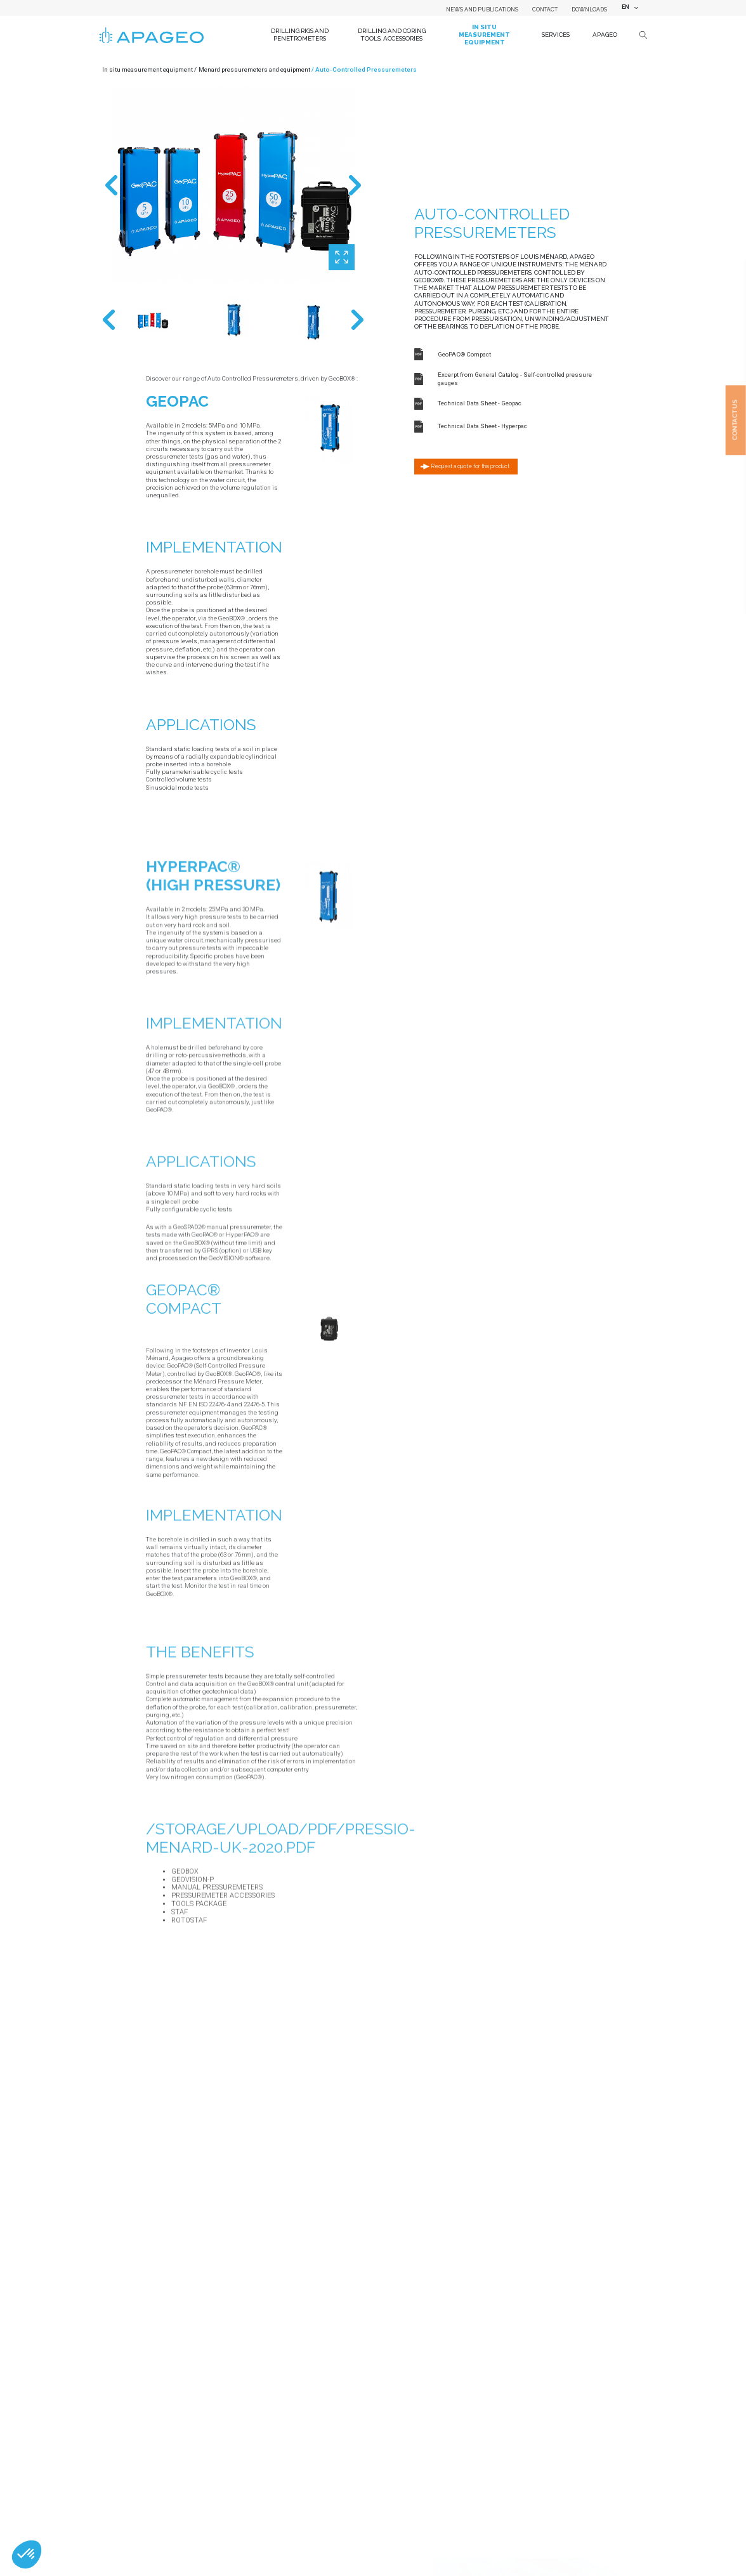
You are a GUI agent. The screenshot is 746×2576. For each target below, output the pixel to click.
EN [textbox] (625, 7)
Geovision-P (192, 1990)
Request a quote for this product (470, 466)
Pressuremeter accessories (223, 2006)
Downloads (589, 9)
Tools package (198, 2014)
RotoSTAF (189, 2031)
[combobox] (628, 8)
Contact (545, 9)
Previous (111, 185)
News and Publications (482, 9)
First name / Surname (177, 2536)
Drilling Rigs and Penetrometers (300, 34)
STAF (179, 2022)
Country (157, 2443)
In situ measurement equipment (484, 34)
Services (556, 34)
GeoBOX (185, 1982)
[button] (26, 2554)
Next (355, 185)
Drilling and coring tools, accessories (392, 34)
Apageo (604, 34)
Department (162, 2490)
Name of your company (177, 2397)
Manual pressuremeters (217, 1998)
